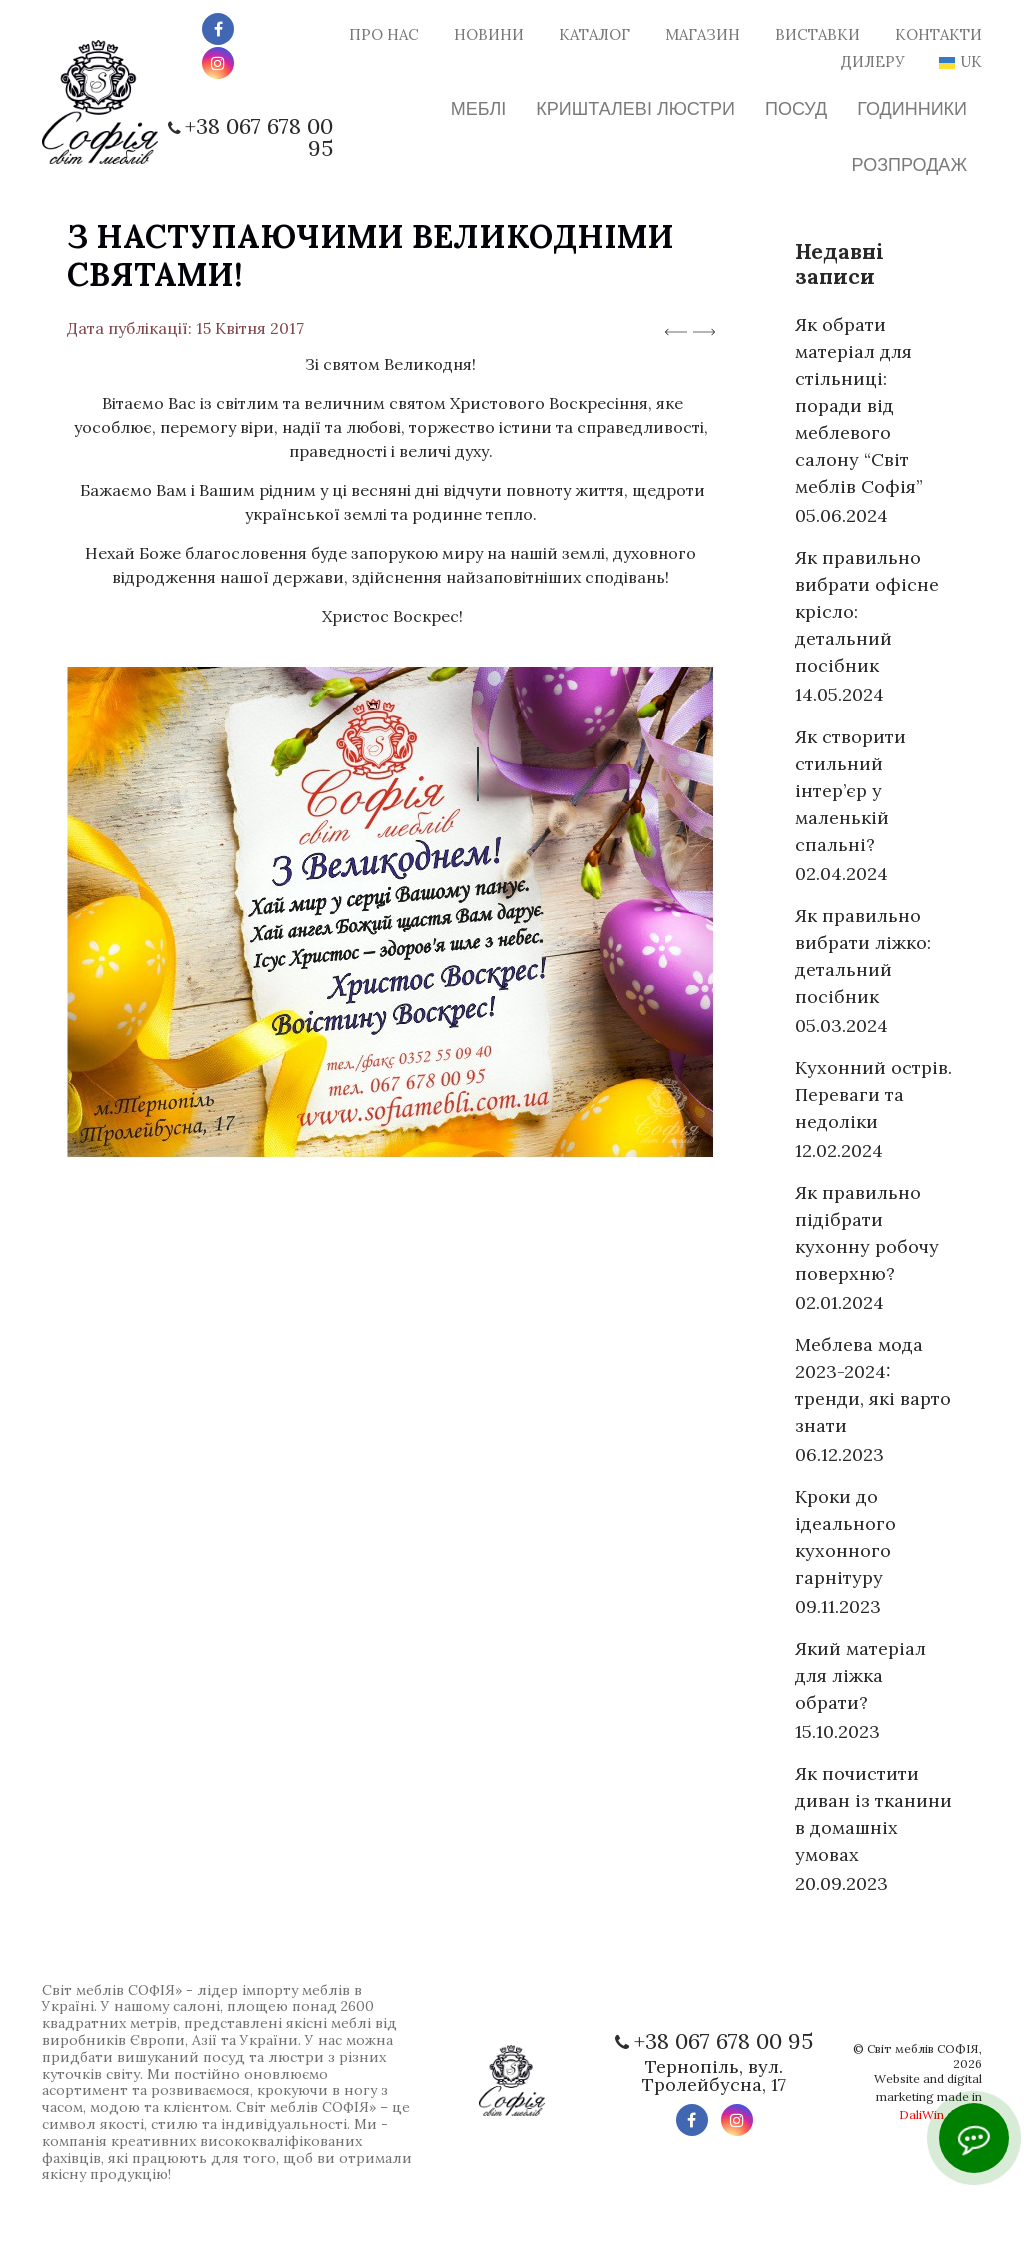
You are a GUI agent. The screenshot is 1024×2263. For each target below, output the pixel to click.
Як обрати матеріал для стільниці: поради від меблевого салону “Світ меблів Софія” (859, 405)
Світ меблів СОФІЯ (923, 2048)
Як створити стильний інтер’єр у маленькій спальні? (850, 790)
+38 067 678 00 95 (259, 137)
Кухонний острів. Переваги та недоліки (873, 1094)
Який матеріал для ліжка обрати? (860, 1675)
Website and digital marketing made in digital (928, 2096)
